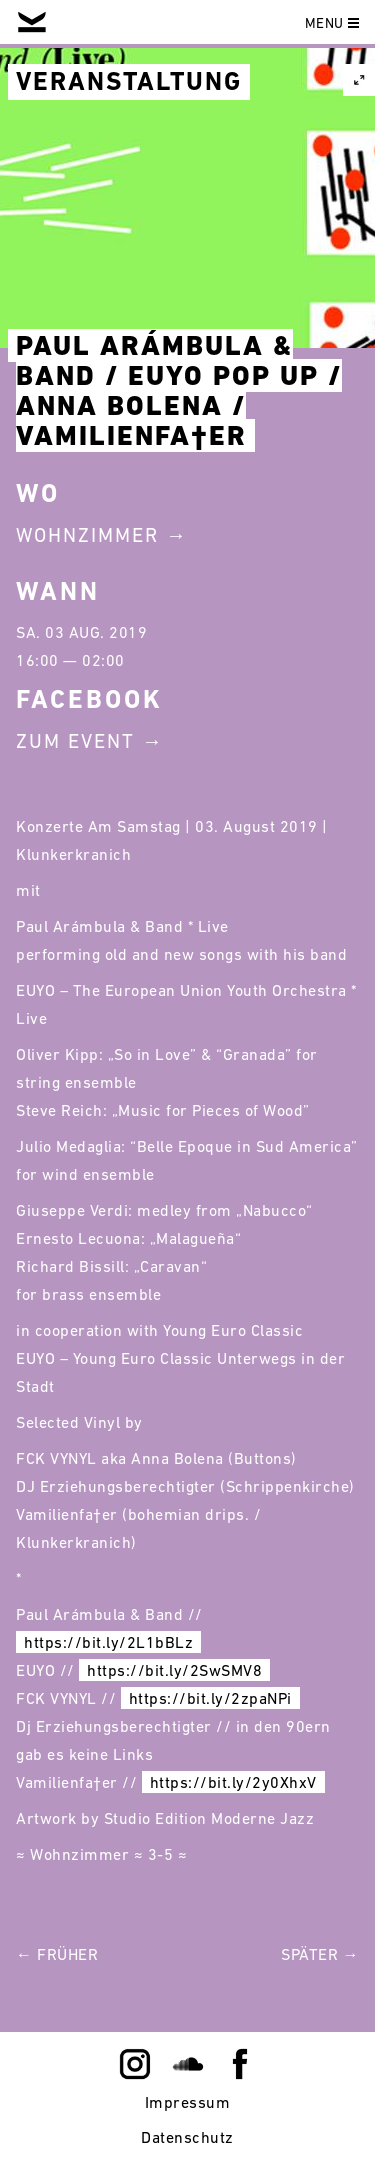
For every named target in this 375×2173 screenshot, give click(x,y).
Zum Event (75, 741)
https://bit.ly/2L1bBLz (108, 1642)
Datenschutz (187, 2137)
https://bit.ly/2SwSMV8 (174, 1670)
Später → (320, 1954)
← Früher (57, 1954)
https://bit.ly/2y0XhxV (233, 1782)
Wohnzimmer (87, 535)
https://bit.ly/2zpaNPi (210, 1698)
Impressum (188, 2102)
